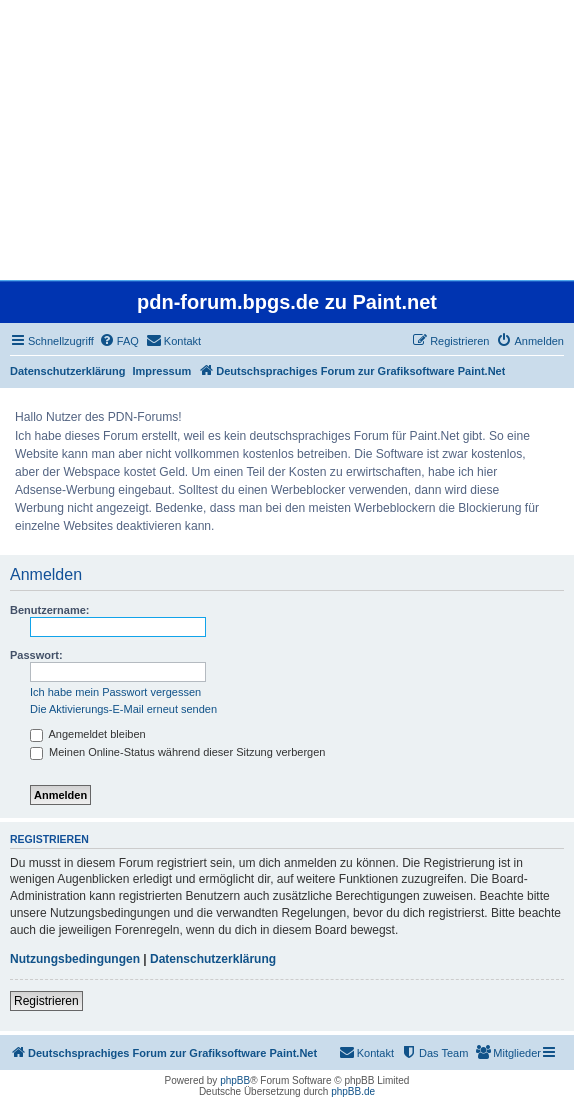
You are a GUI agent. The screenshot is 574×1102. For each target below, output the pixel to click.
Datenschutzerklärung (68, 371)
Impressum (162, 371)
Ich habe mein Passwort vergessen (115, 692)
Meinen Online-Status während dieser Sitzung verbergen (177, 752)
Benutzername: (49, 610)
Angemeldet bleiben (88, 734)
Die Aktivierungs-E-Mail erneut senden (123, 709)
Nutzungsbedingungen (75, 959)
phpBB (235, 1080)
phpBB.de (353, 1091)
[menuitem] (119, 341)
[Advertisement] (287, 140)
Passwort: (36, 655)
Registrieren (46, 1001)
